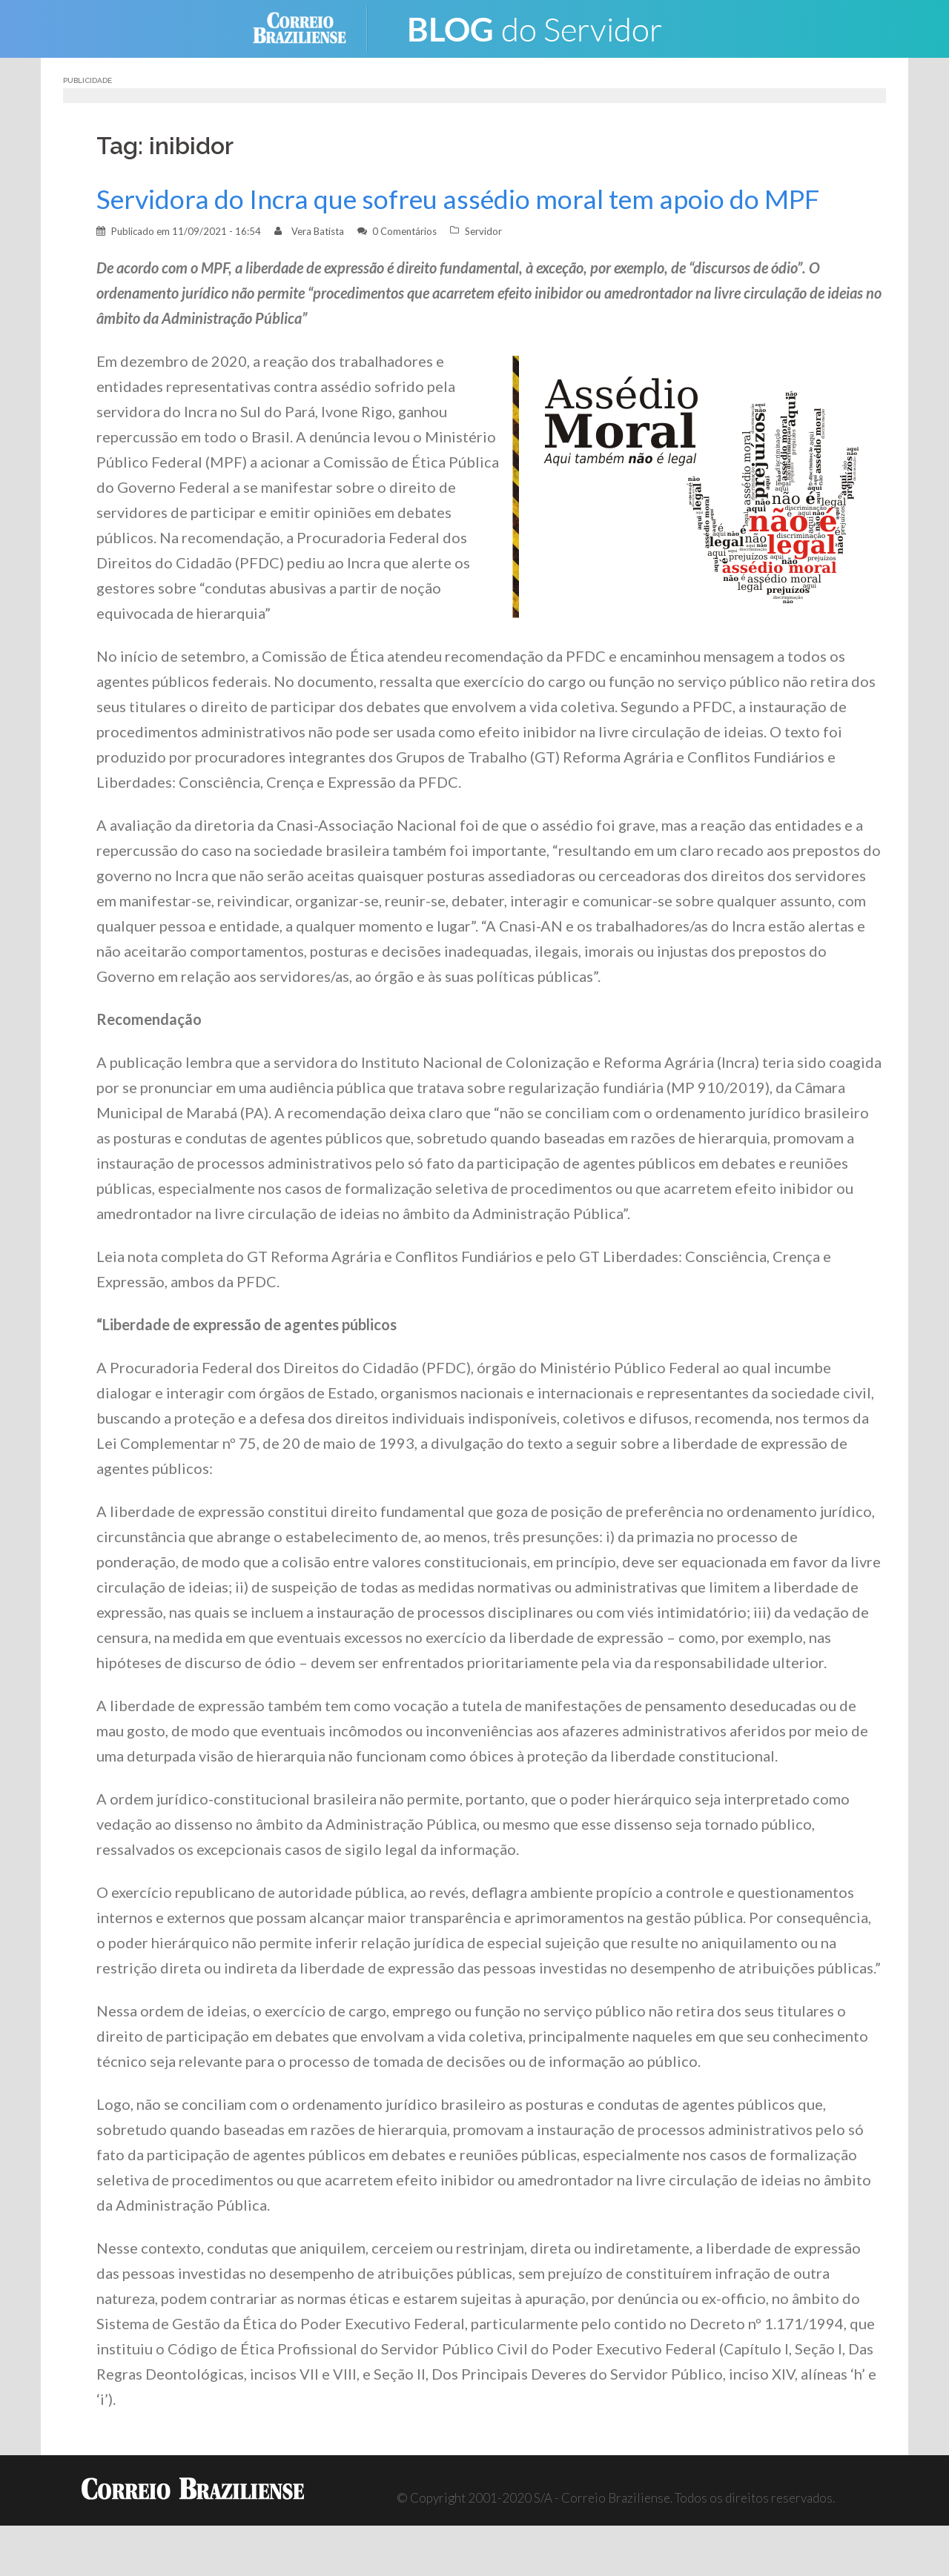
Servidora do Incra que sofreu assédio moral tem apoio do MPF (457, 199)
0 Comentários (404, 231)
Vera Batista (317, 231)
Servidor (483, 231)
